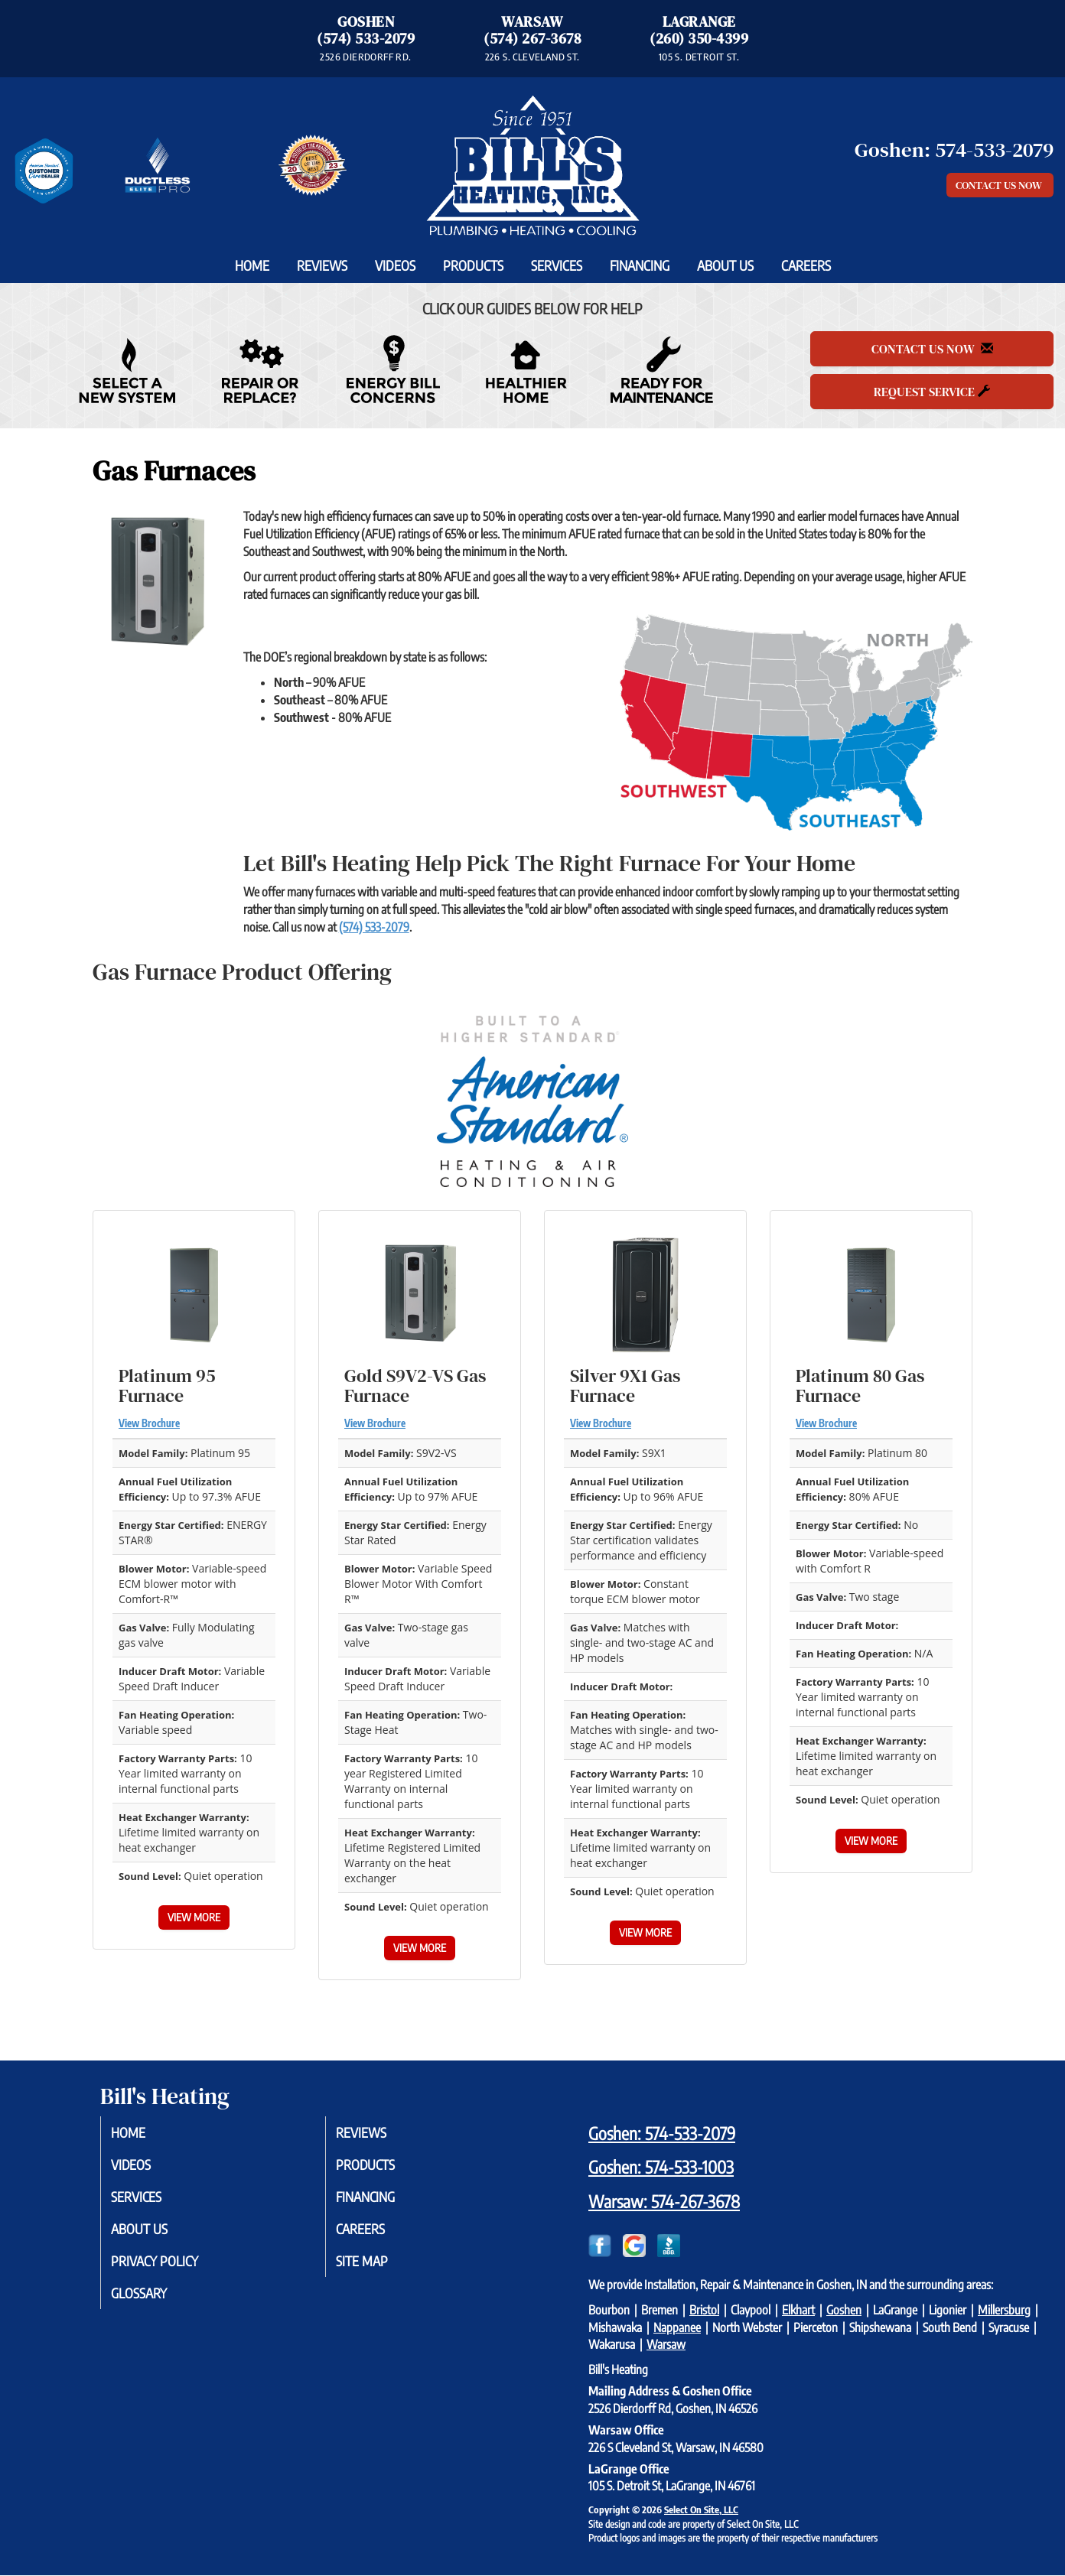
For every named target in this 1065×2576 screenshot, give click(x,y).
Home (252, 265)
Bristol (704, 2309)
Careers (806, 265)
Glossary (155, 2301)
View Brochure (149, 1423)
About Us (725, 265)
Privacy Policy (172, 2268)
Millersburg (1004, 2309)
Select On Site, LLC (701, 2509)
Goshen (843, 2309)
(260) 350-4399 (699, 38)
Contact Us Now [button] (1000, 185)
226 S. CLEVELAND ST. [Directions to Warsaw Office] (532, 56)
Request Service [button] (932, 391)
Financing (639, 265)
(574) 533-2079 (366, 38)
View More (194, 1917)
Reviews (322, 265)
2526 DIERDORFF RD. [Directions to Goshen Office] (365, 56)
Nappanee (677, 2327)
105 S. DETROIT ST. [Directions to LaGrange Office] (699, 56)
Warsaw (666, 2344)
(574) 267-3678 (532, 38)
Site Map (377, 2268)
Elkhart (798, 2309)
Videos (395, 265)
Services (556, 265)
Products (473, 265)
